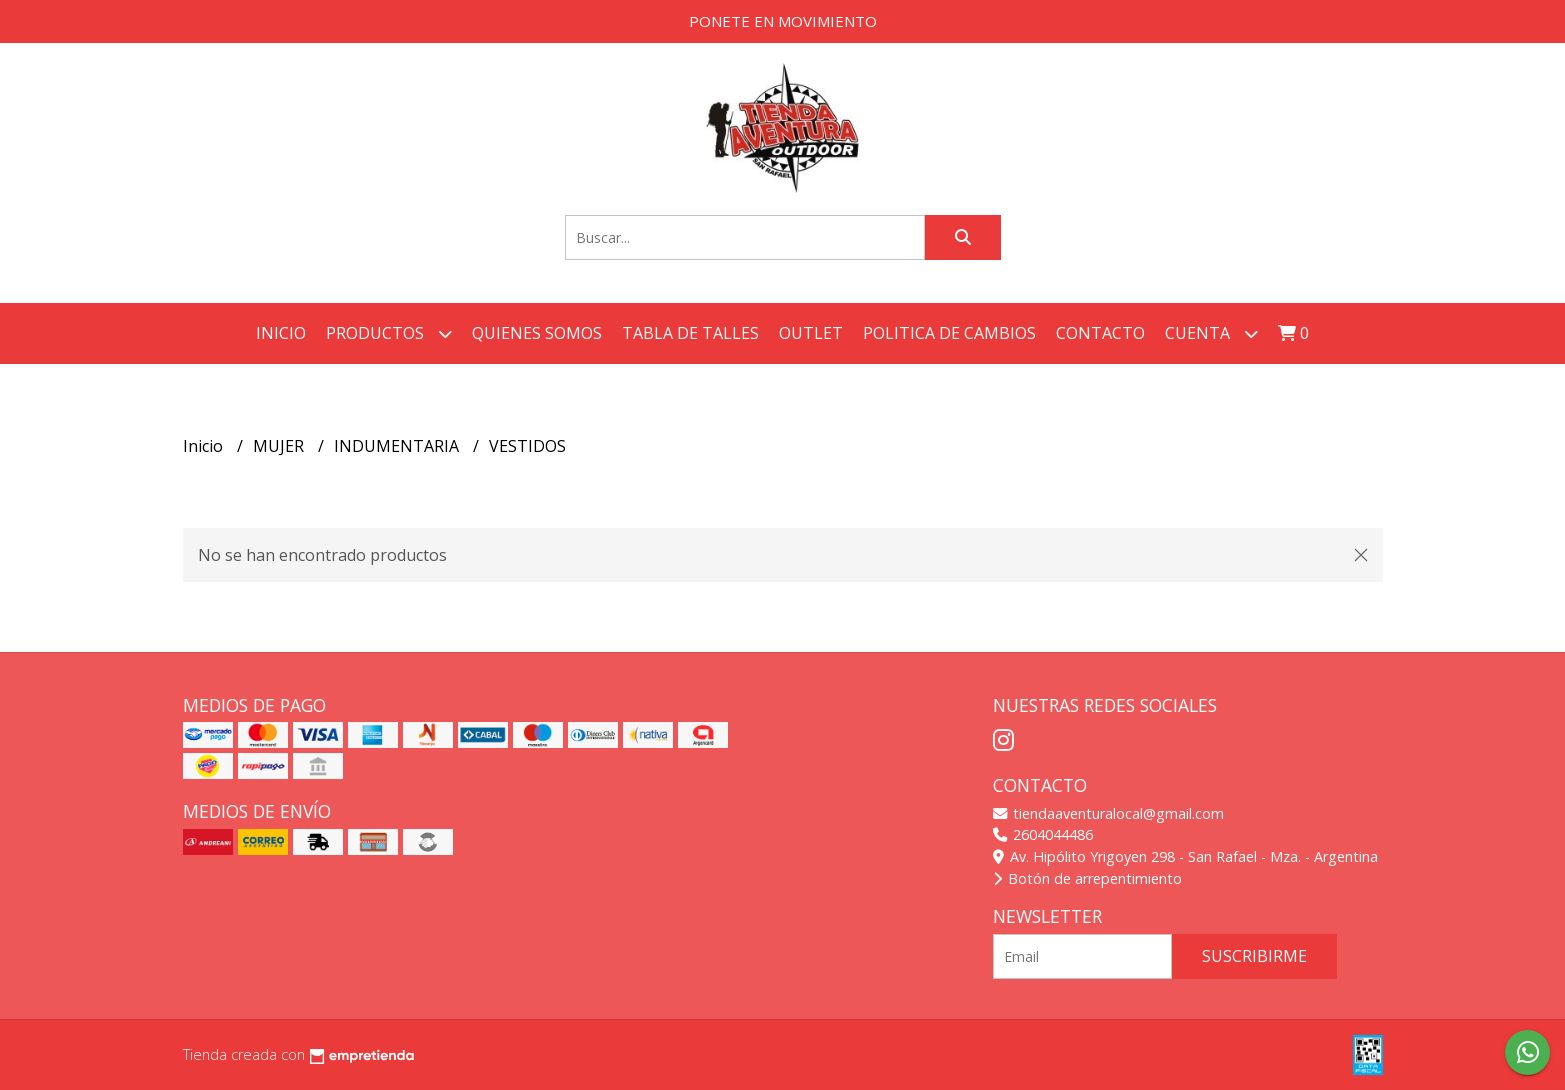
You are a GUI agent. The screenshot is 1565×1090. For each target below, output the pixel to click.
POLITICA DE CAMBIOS (949, 333)
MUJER (280, 446)
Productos (389, 333)
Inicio (281, 333)
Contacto (1100, 333)
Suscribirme (1254, 956)
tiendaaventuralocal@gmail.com (1108, 813)
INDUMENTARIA (398, 446)
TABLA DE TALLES (690, 333)
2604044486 (1043, 834)
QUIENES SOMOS (537, 333)
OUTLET (811, 333)
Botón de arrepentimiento (1087, 878)
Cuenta (1211, 333)
